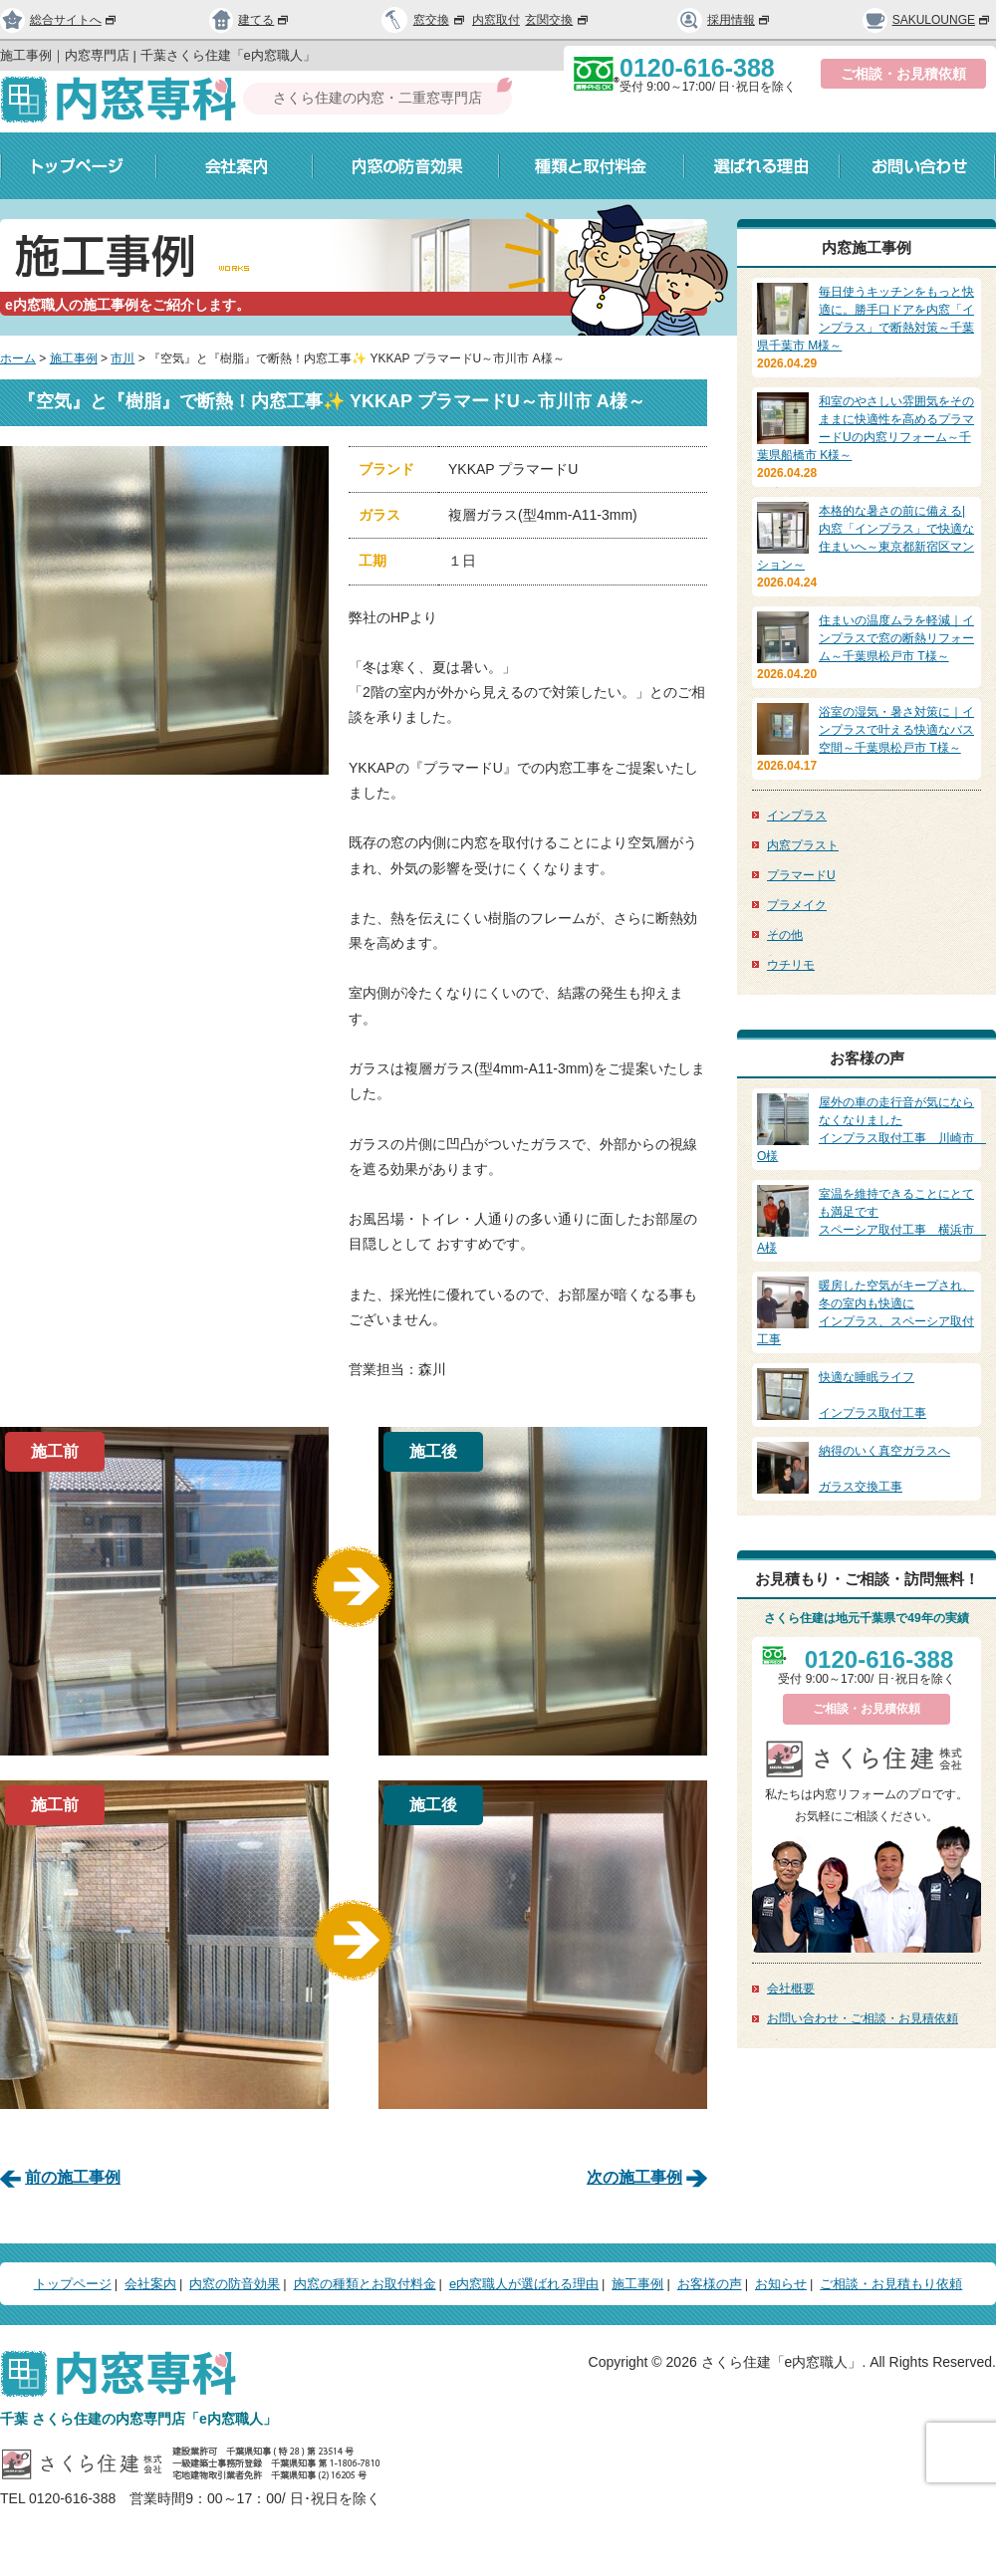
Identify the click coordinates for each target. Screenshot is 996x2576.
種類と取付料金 (591, 165)
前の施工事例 (73, 2177)
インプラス (797, 815)
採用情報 (724, 20)
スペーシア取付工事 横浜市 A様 (871, 1220)
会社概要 (791, 1988)
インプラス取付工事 (866, 1394)
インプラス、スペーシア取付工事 (866, 1311)
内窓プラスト (803, 845)
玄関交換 (558, 20)
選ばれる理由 (762, 165)
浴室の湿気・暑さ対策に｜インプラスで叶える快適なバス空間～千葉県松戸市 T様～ (896, 730)
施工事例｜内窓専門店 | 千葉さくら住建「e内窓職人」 (158, 55)
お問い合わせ (918, 165)
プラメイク (797, 905)
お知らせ (781, 2283)
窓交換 (440, 20)
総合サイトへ (59, 20)
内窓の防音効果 (406, 165)
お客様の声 (709, 2283)
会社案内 (234, 165)
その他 (785, 935)
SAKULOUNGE (927, 20)
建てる (250, 20)
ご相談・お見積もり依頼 (891, 2283)
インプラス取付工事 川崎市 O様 (871, 1128)
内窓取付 (496, 20)
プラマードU (801, 875)
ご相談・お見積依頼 (903, 74)
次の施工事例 (634, 2177)
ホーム (18, 358)
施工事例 (74, 358)
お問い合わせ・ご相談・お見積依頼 (862, 2018)
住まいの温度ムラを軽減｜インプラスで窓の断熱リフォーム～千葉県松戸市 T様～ (896, 638)
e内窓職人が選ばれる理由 (524, 2283)
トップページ (78, 165)
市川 (122, 358)
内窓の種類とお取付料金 (365, 2283)
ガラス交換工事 (866, 1468)
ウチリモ (791, 965)
